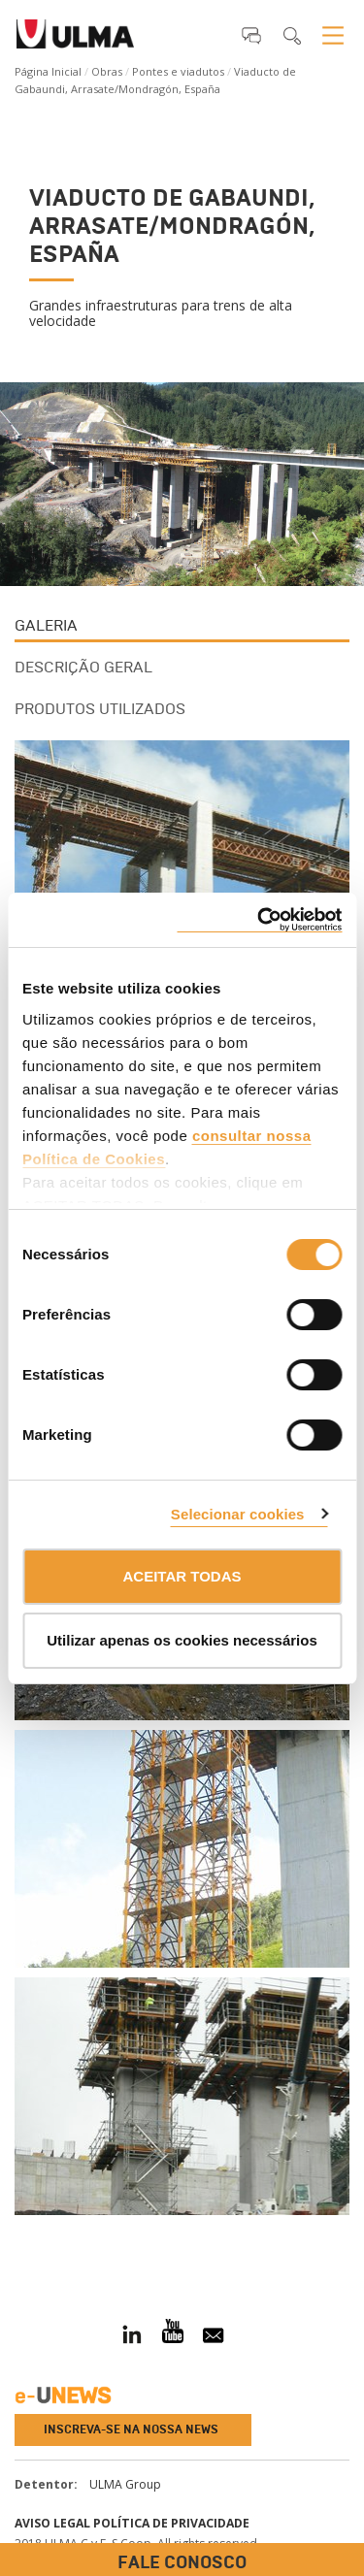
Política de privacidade (171, 2523)
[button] (251, 34)
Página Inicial (48, 71)
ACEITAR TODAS (182, 1576)
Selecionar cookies (238, 1514)
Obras (106, 71)
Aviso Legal (52, 2523)
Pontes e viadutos (178, 71)
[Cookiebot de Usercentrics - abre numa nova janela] (259, 920)
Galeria (46, 625)
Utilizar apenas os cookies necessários (181, 1640)
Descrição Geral (83, 667)
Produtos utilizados (100, 709)
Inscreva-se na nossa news (131, 2429)
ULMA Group (125, 2484)
